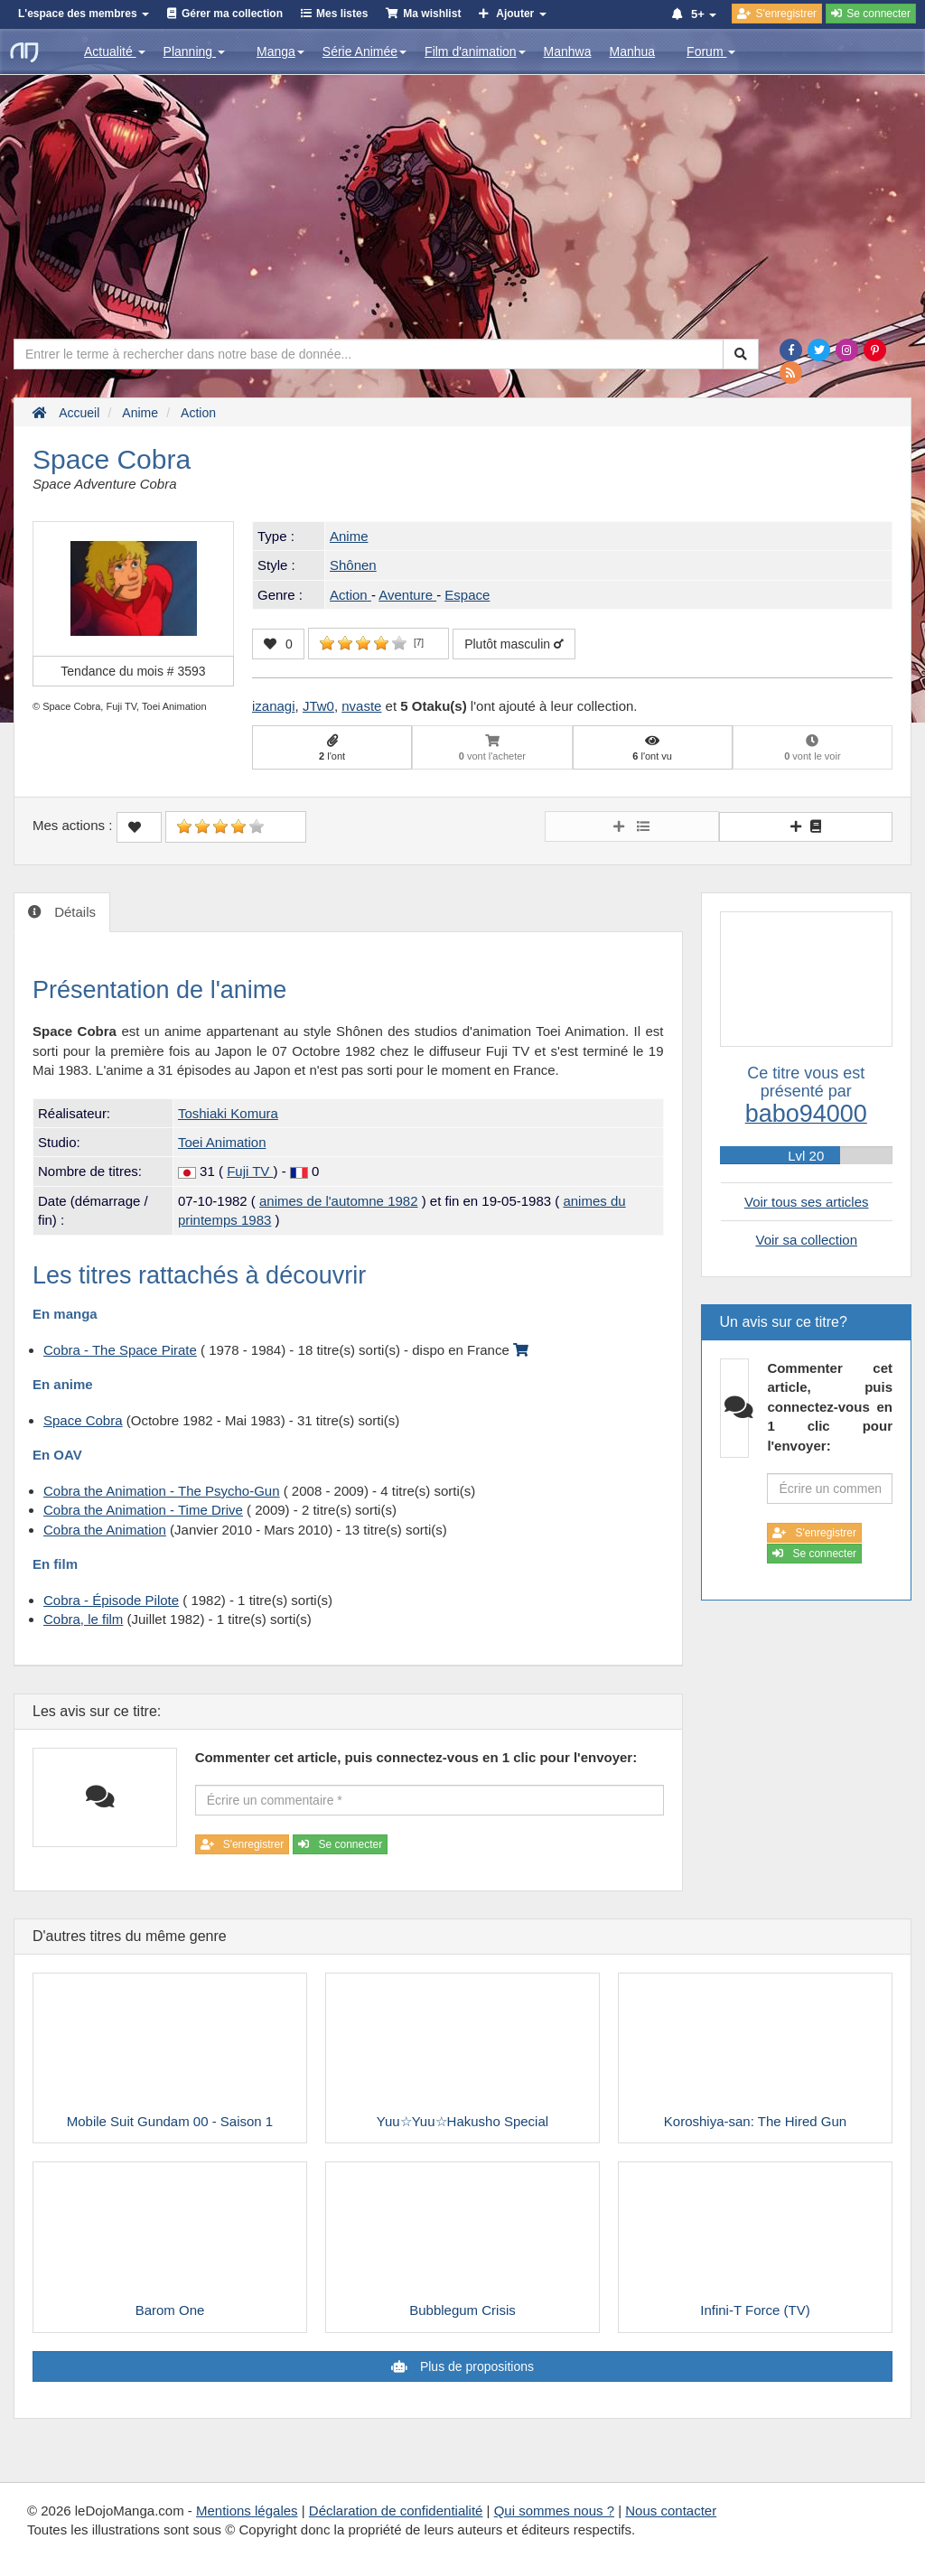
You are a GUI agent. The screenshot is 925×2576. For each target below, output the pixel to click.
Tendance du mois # (133, 671)
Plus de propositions (475, 2366)
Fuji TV (250, 1171)
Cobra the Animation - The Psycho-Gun (161, 1490)
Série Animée (364, 51)
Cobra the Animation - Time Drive (143, 1509)
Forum (711, 51)
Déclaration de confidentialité (396, 2510)
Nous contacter (670, 2510)
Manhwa (568, 51)
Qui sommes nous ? (554, 2510)
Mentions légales (247, 2510)
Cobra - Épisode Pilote (111, 1600)
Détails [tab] (73, 911)
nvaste (361, 706)
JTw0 (318, 706)
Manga (280, 51)
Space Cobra (83, 1420)
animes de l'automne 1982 (338, 1201)
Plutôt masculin (514, 644)
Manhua (633, 51)
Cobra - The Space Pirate (120, 1350)
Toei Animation (222, 1142)
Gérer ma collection (232, 13)
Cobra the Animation (104, 1529)
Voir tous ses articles (806, 1201)
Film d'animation (475, 51)
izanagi (273, 706)
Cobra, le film (83, 1619)
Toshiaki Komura (228, 1113)
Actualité (114, 51)
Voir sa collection (806, 1239)
